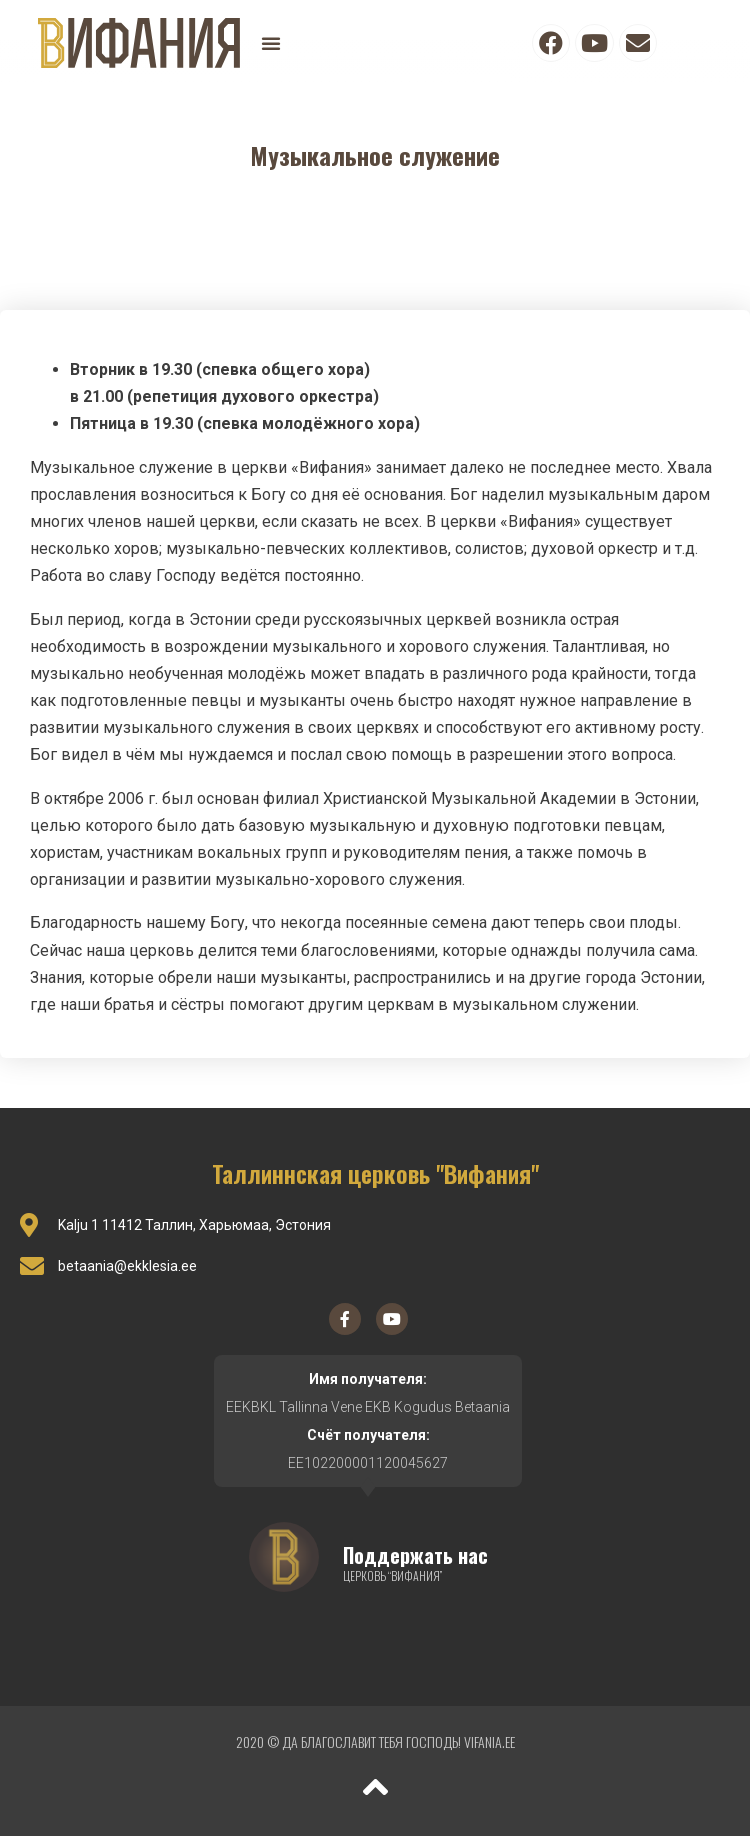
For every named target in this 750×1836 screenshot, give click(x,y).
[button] (271, 43)
